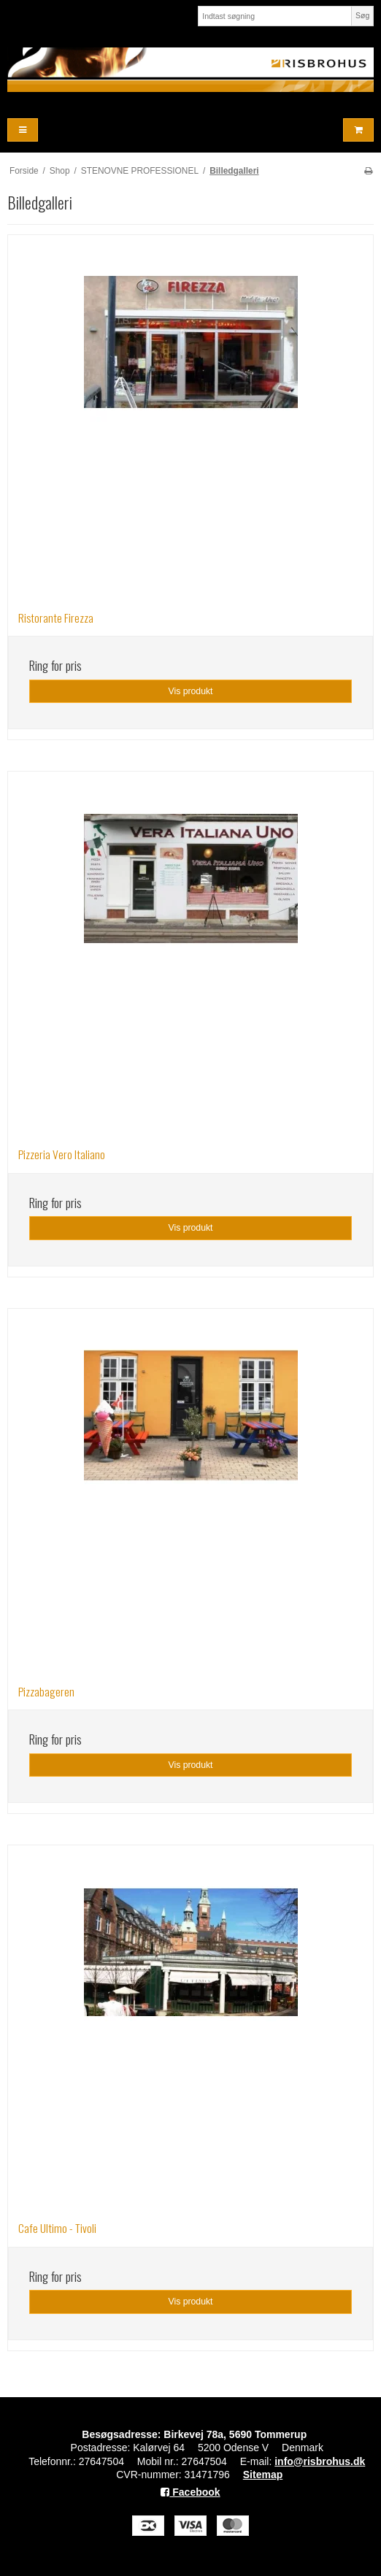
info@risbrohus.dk (319, 2461)
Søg (362, 15)
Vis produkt (190, 691)
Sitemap (262, 2474)
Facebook (190, 2492)
